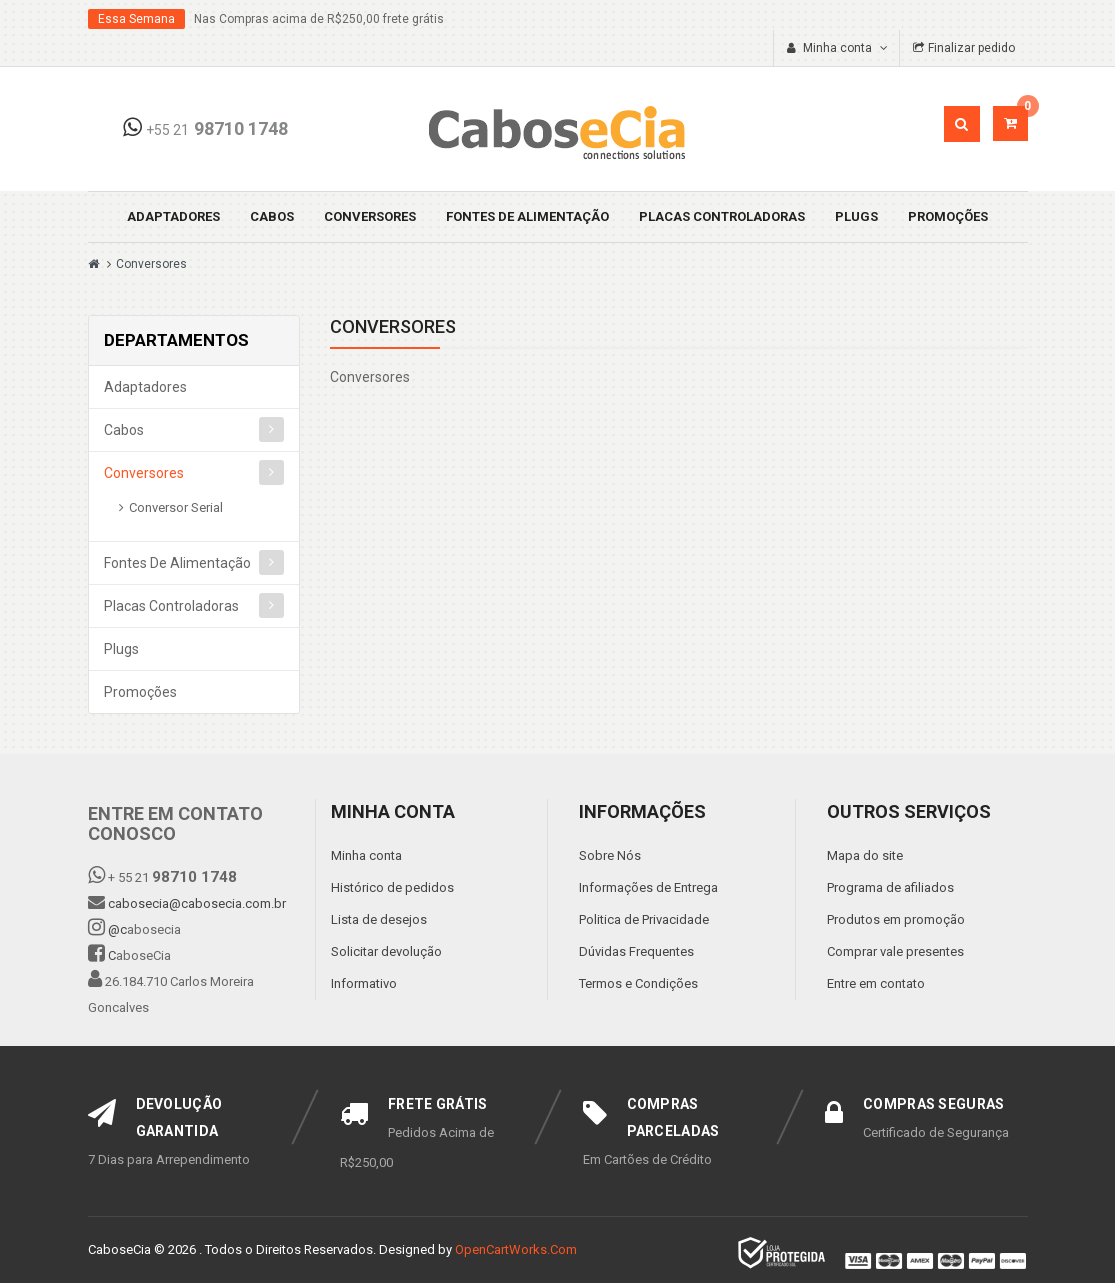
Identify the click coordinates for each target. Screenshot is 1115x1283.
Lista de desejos (379, 919)
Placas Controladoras (722, 216)
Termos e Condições (638, 983)
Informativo (364, 983)
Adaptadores (173, 216)
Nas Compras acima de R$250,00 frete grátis (319, 19)
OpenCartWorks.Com (516, 1249)
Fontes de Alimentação (527, 216)
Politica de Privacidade (644, 919)
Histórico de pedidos (392, 887)
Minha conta (366, 855)
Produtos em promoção (896, 919)
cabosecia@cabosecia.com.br (197, 903)
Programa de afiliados (890, 887)
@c (117, 929)
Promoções (948, 216)
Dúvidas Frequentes (636, 951)
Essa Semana (136, 19)
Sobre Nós (610, 855)
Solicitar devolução (386, 951)
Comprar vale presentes (895, 951)
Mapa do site (865, 855)
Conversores (370, 216)
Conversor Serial (176, 507)
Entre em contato (876, 983)
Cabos (272, 216)
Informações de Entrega (648, 887)
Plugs (856, 216)
